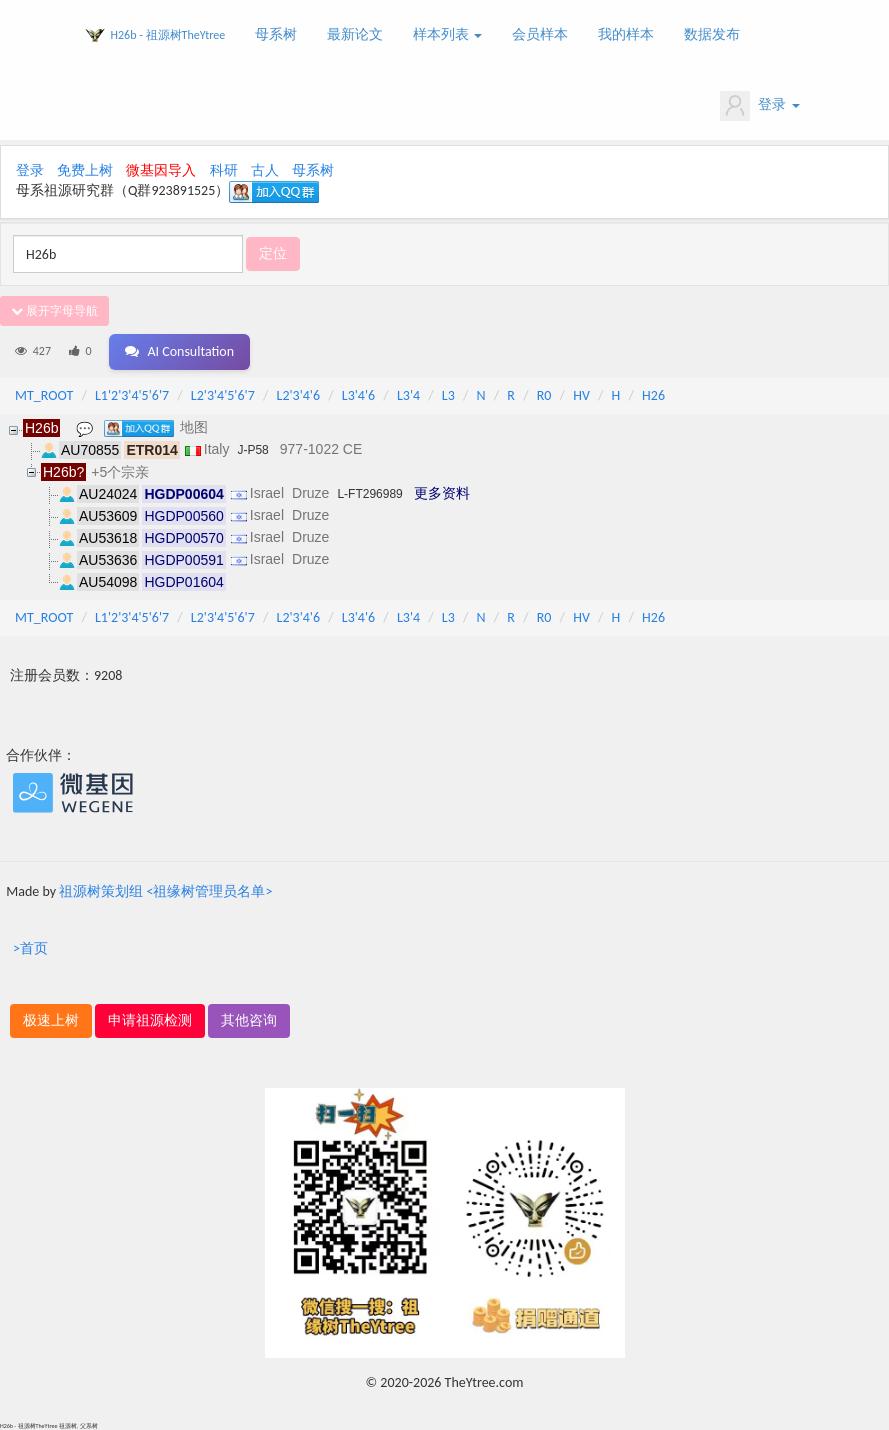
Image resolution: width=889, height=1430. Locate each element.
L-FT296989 (369, 494)
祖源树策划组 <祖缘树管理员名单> (165, 891)
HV (581, 395)
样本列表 (447, 34)
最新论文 (355, 34)
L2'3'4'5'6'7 (223, 395)
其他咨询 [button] (249, 1020)
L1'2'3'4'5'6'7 (132, 395)
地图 (194, 427)
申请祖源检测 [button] (150, 1020)
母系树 (276, 34)
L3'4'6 (358, 395)
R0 (544, 395)
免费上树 (85, 170)
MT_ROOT (44, 395)
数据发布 (712, 34)
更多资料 (442, 493)
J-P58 (252, 450)
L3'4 (408, 395)
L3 (448, 395)
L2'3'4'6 (299, 395)
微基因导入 (161, 170)
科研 (224, 170)
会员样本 (540, 34)
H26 (653, 395)
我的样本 (626, 34)
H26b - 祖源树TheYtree (168, 35)
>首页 (30, 948)
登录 (759, 106)
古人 (265, 170)
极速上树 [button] (51, 1020)
